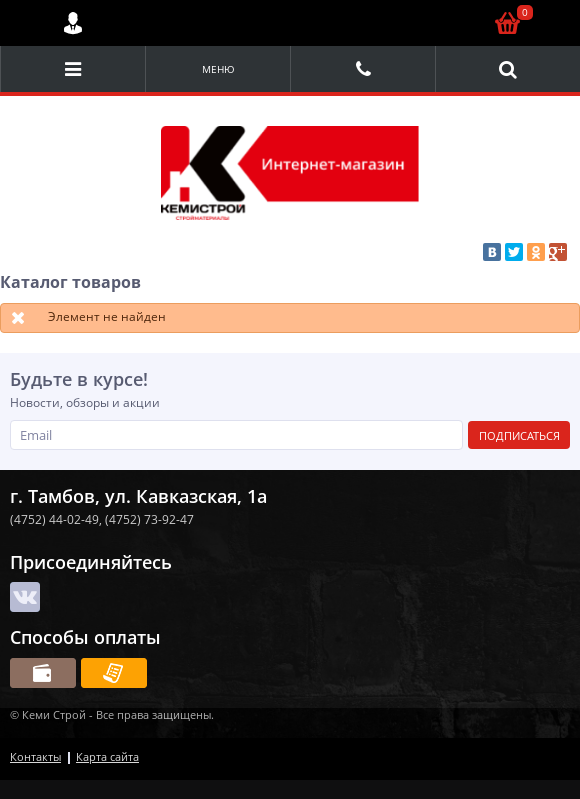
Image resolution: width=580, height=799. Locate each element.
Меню (218, 69)
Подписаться (519, 435)
